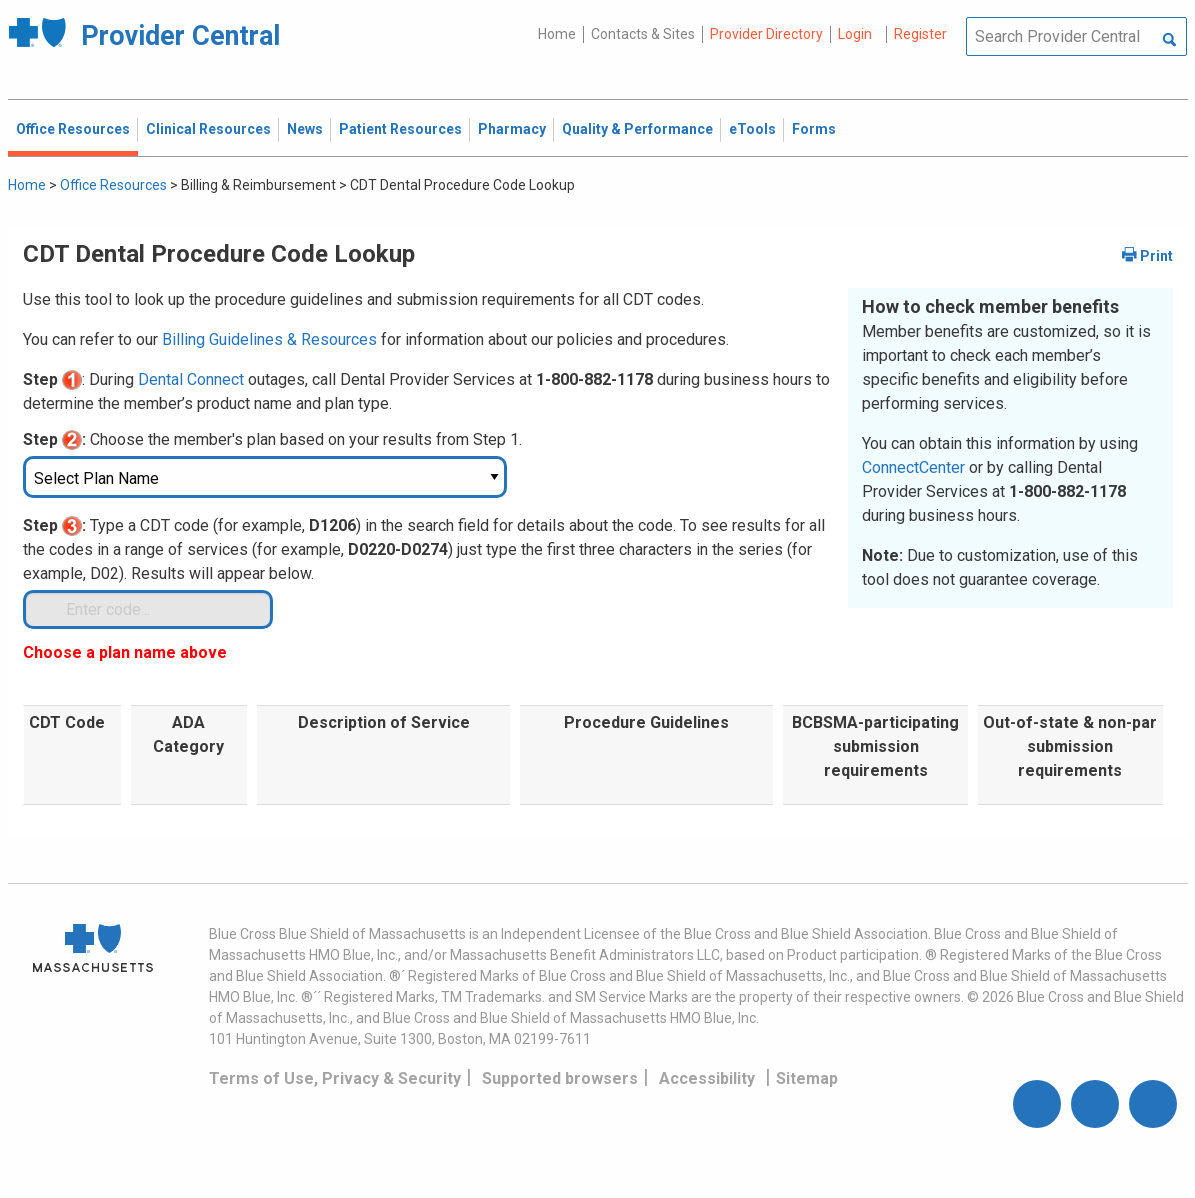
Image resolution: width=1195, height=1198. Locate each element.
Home (557, 34)
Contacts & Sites (643, 34)
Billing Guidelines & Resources (269, 339)
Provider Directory (766, 34)
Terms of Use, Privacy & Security (335, 1078)
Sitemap (807, 1078)
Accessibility (707, 1078)
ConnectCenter (913, 467)
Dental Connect (191, 379)
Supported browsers (560, 1078)
